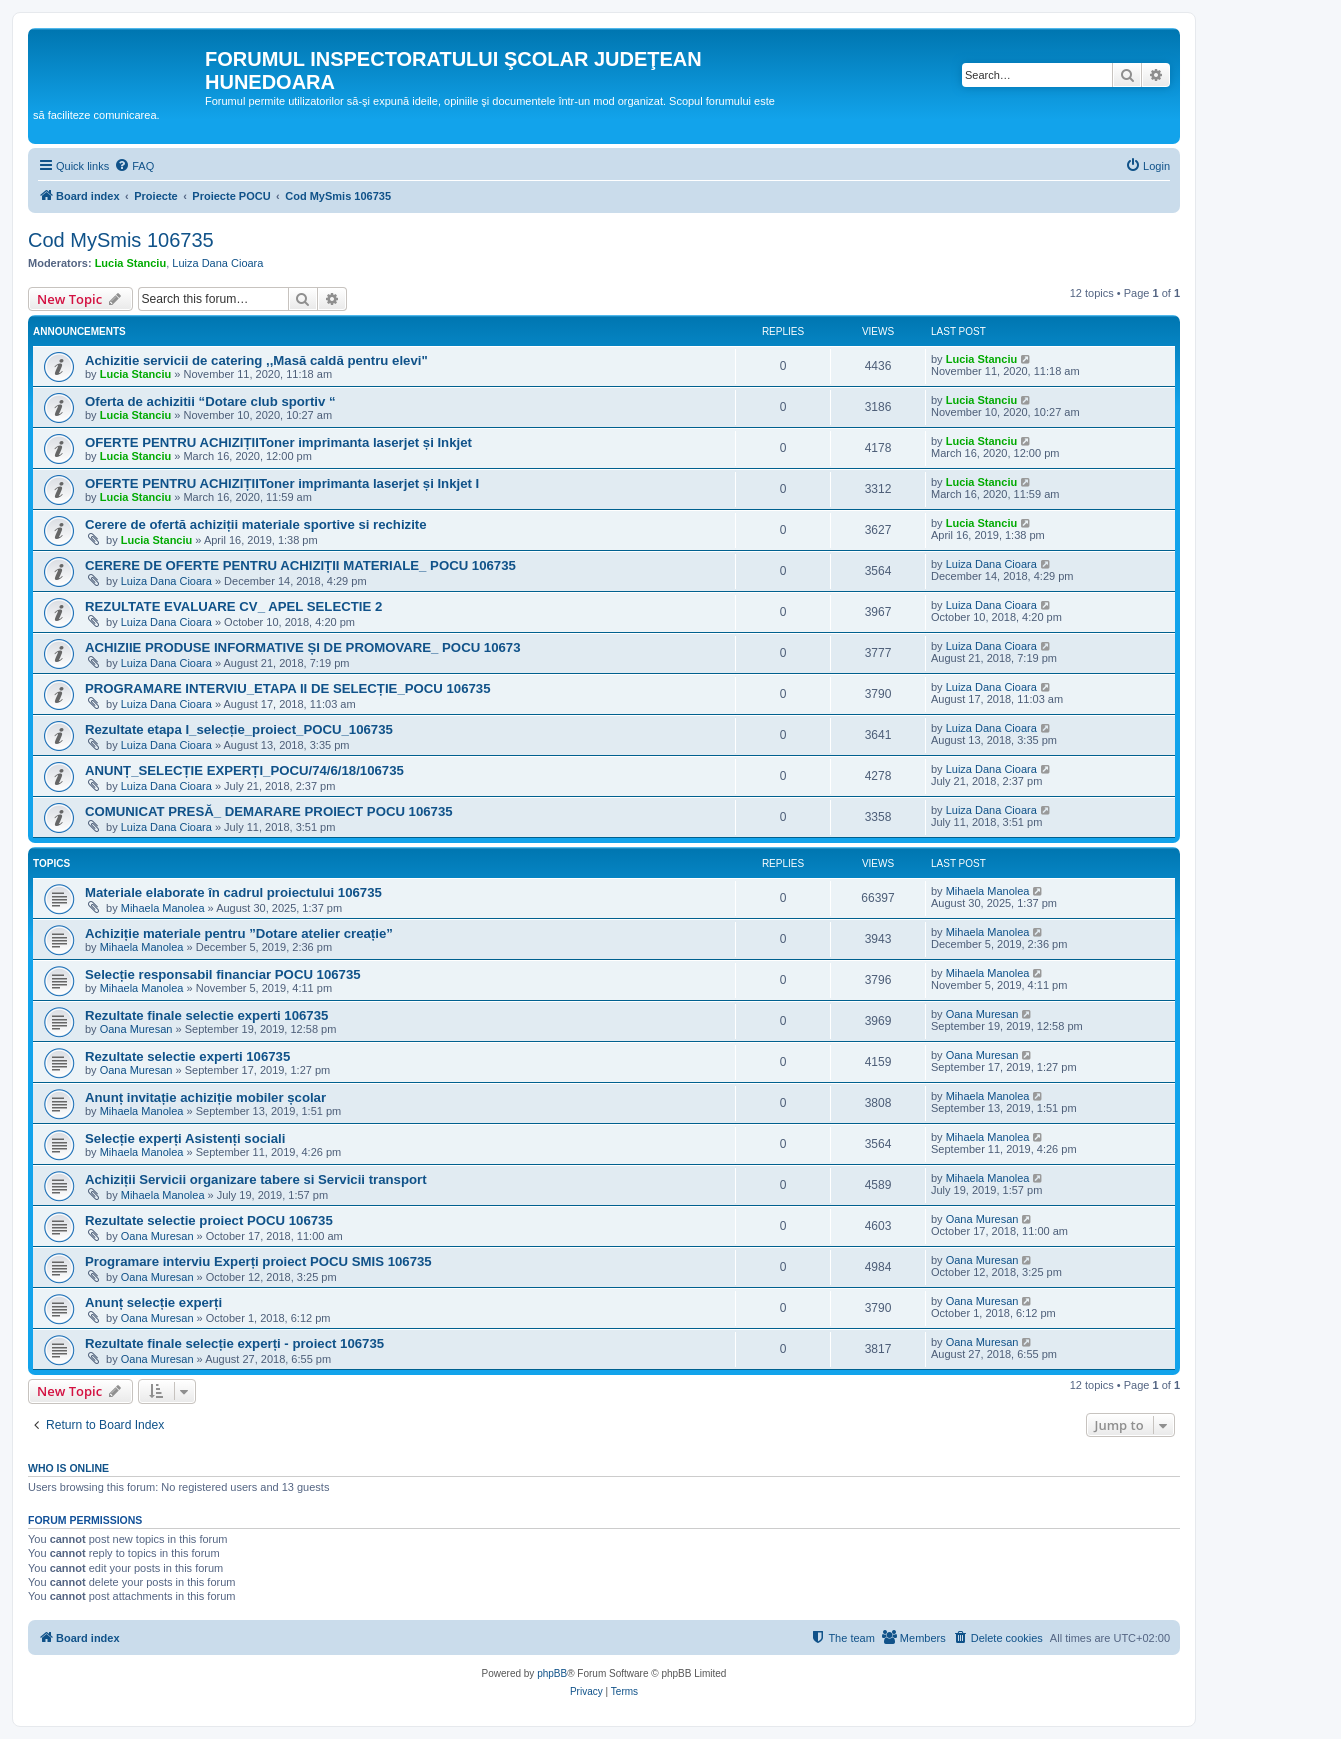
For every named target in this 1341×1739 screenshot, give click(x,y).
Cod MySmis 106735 (121, 240)
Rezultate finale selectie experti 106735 (206, 1015)
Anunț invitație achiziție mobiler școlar (205, 1097)
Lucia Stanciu (131, 263)
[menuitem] (134, 166)
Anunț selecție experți (153, 1302)
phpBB (552, 1673)
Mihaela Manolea (163, 908)
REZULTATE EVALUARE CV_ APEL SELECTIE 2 (233, 606)
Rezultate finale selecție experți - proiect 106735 (234, 1343)
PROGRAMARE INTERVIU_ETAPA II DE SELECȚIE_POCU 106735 (288, 688)
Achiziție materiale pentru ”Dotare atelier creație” (239, 933)
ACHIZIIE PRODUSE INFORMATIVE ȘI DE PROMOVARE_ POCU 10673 (303, 647)
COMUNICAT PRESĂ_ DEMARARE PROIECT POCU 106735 (269, 811)
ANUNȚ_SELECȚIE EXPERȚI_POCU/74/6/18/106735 (244, 770)
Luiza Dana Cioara (217, 263)
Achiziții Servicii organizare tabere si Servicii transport (256, 1179)
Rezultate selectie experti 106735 (187, 1056)
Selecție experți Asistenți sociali (185, 1138)
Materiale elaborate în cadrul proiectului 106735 (233, 892)
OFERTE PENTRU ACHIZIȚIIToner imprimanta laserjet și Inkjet (278, 442)
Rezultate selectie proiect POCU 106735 (209, 1220)
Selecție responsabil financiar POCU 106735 (223, 974)
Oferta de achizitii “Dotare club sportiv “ (210, 401)
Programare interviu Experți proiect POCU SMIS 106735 (258, 1261)
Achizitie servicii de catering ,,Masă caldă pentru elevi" (256, 360)
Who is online (68, 1468)
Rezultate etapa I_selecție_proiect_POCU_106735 (239, 729)
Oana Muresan (136, 1029)
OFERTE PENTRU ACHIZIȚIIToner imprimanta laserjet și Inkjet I (282, 483)
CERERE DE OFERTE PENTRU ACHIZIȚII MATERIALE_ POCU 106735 (300, 565)
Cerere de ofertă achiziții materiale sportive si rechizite (256, 524)
